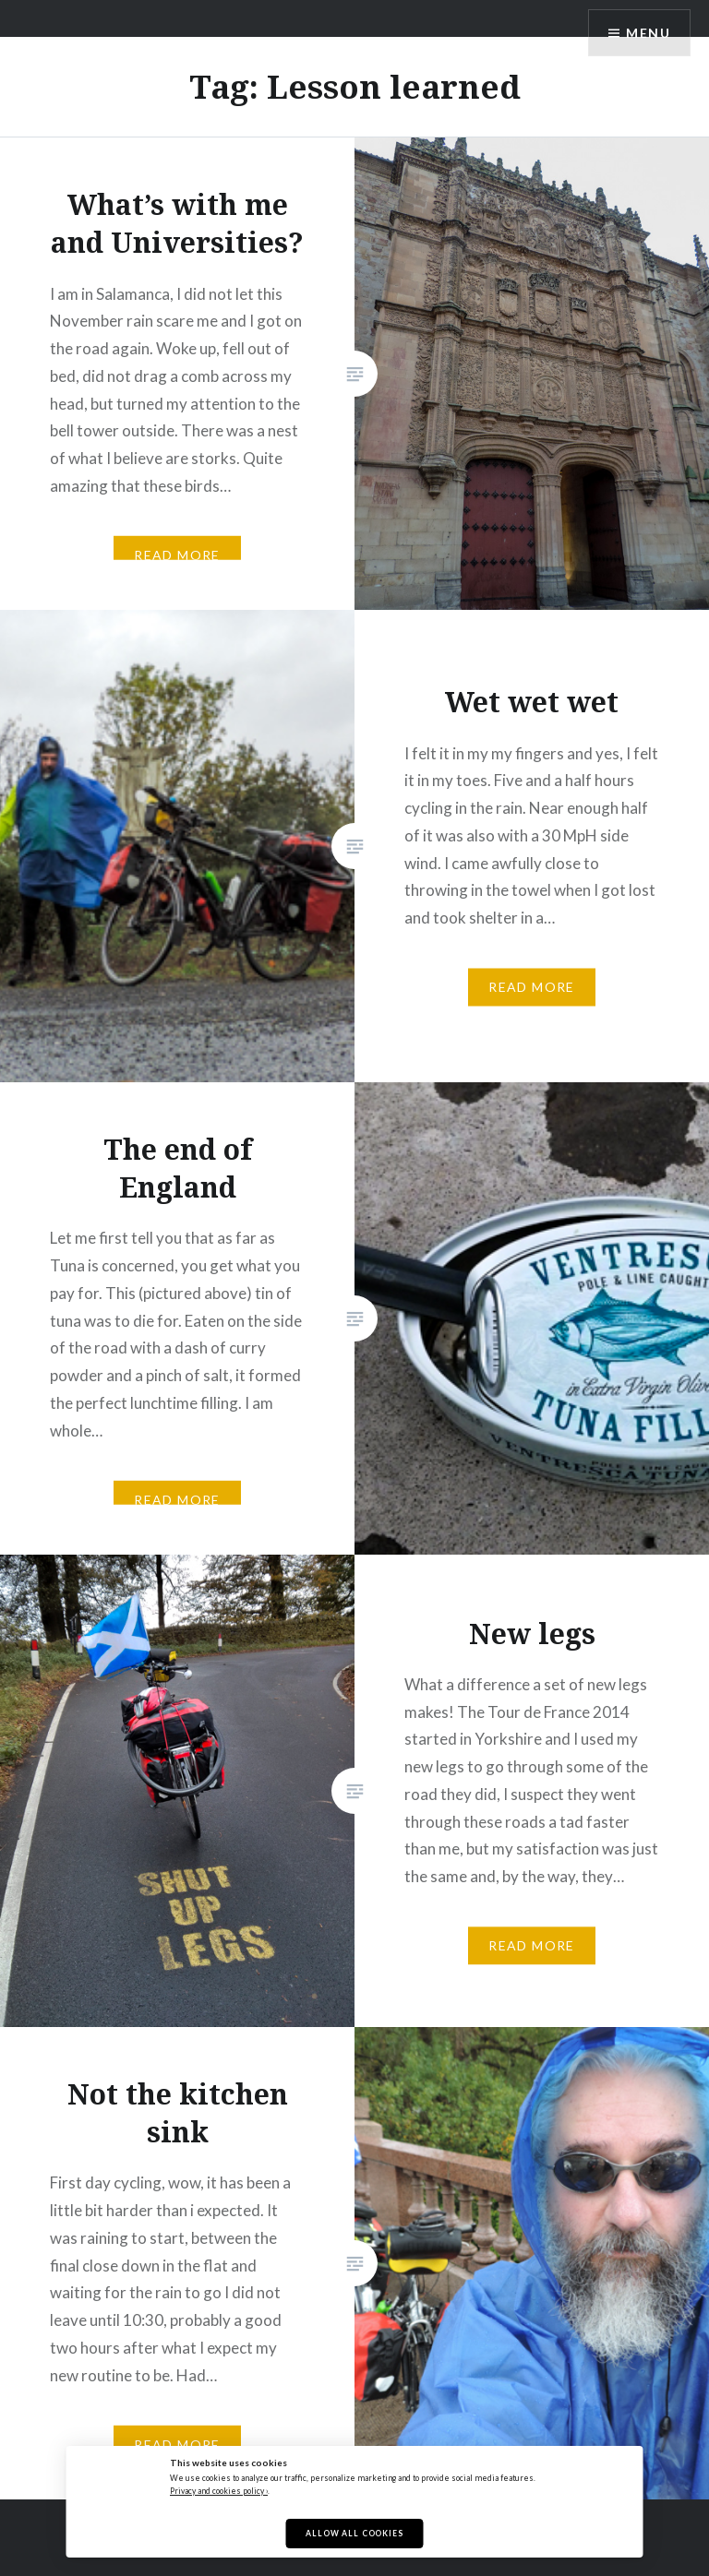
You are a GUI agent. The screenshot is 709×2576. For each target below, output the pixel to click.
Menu (648, 33)
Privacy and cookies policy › (219, 2491)
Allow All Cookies (354, 2533)
